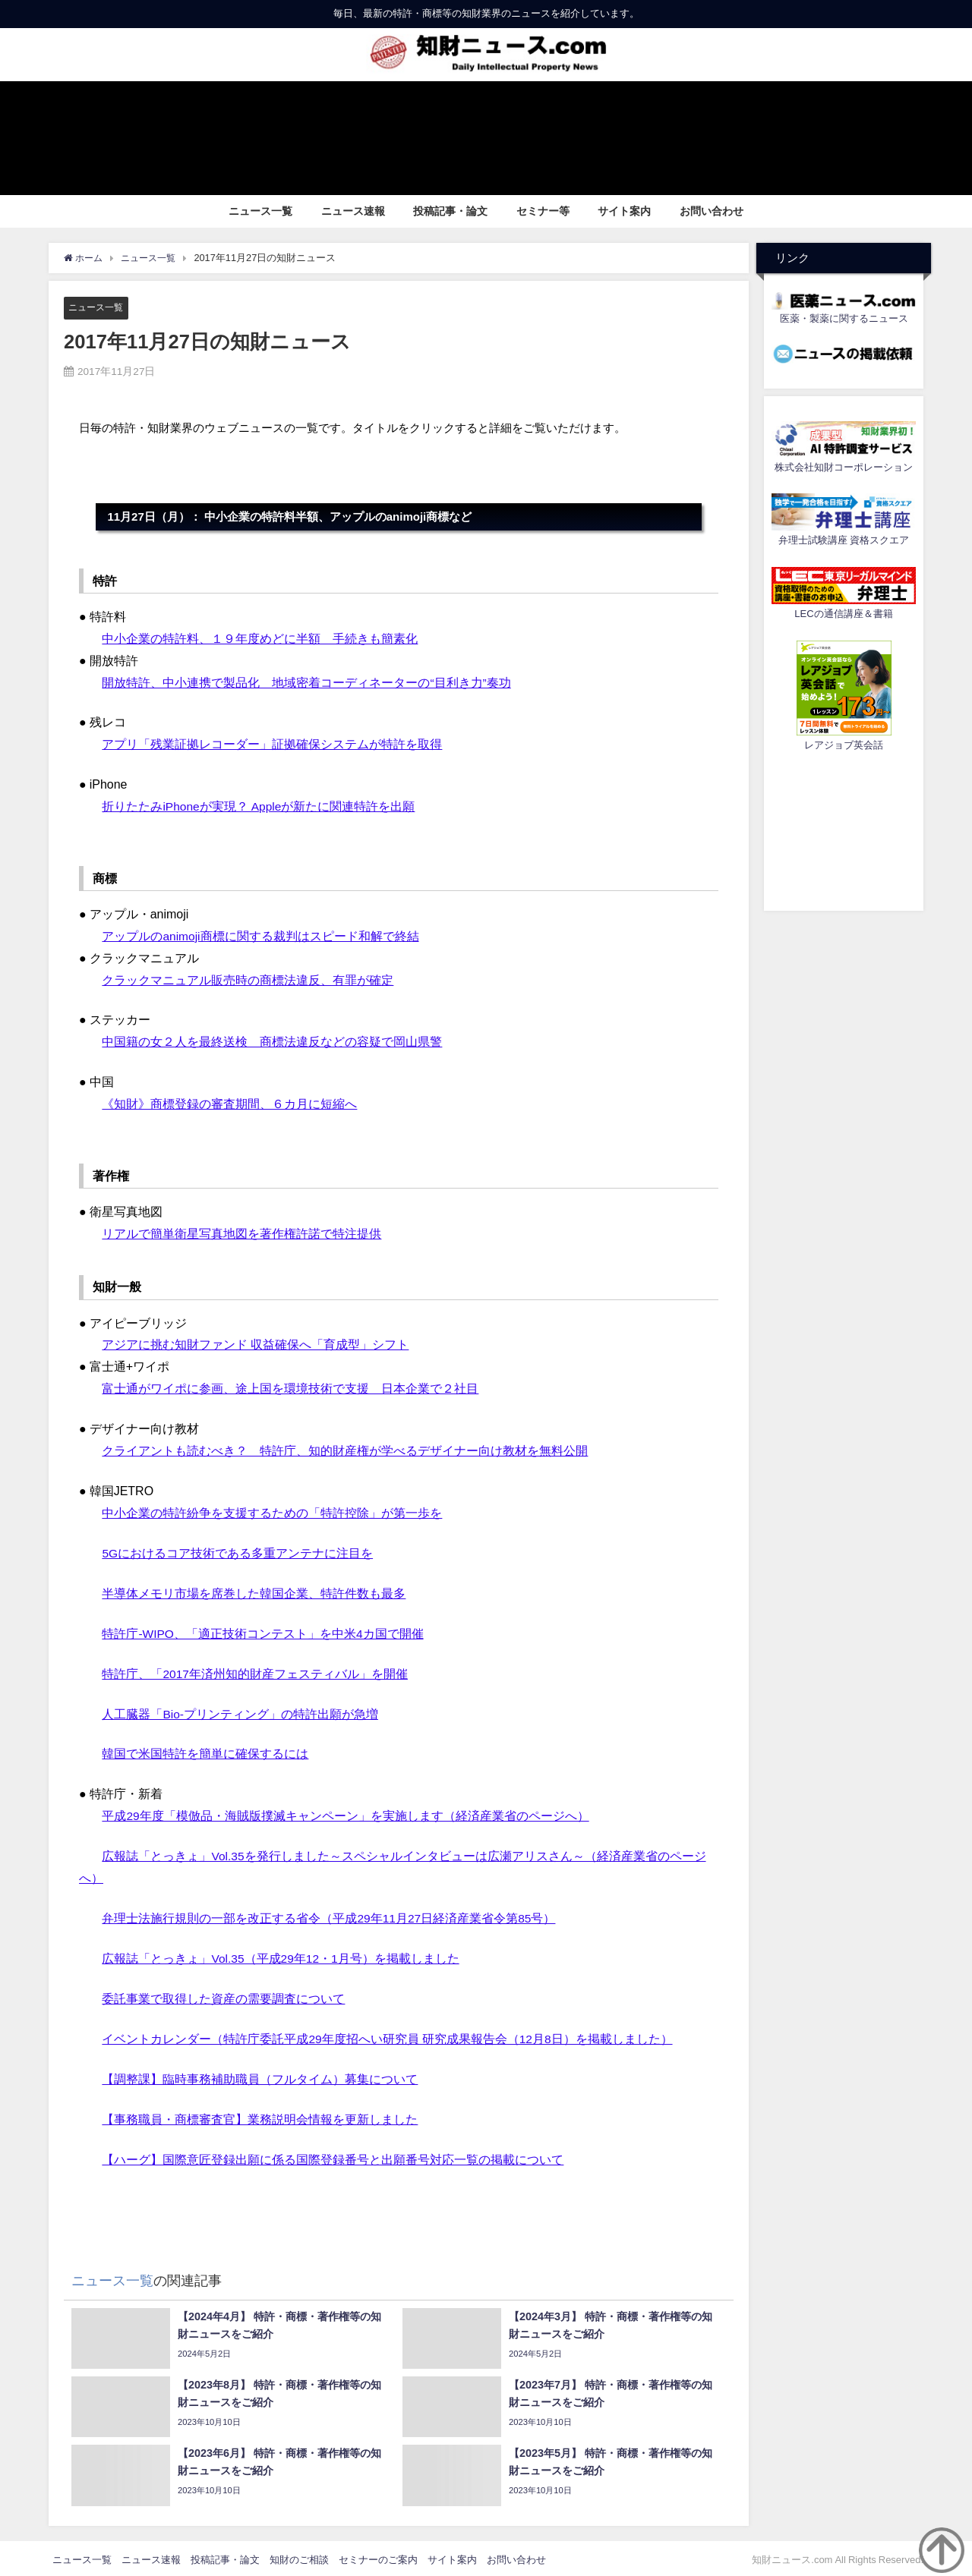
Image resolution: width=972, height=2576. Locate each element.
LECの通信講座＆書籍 (843, 614)
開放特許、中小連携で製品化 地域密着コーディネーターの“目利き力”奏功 (306, 682)
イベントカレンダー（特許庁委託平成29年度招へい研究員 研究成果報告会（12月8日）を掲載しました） (388, 2036)
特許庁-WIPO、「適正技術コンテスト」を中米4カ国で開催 (263, 1632)
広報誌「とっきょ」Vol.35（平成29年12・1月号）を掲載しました (281, 1956)
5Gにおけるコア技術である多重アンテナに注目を (237, 1551)
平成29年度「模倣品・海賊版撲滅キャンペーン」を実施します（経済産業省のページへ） (345, 1814)
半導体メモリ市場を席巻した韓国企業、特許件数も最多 (254, 1592)
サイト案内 (624, 211)
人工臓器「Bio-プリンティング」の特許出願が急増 (240, 1711)
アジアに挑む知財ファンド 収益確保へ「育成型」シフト (255, 1343)
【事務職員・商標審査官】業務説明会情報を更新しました (260, 2116)
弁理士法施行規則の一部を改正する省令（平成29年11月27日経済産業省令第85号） (329, 1916)
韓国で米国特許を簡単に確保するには (205, 1752)
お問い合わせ (711, 211)
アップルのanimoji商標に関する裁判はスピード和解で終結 (261, 935)
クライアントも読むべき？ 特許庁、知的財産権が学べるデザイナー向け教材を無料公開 (345, 1450)
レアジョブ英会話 (843, 745)
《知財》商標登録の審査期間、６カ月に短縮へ (229, 1103)
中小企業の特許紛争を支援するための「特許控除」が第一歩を (272, 1511)
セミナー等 (543, 211)
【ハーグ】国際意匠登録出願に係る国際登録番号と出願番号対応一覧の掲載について (332, 2156)
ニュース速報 (353, 211)
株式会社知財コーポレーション (844, 467)
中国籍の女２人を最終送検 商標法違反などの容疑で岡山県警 (272, 1041)
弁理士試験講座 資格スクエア (843, 540)
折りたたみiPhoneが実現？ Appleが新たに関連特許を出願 (259, 806)
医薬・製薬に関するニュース (844, 318)
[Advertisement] (844, 829)
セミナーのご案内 (378, 2556)
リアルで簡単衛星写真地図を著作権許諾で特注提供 (241, 1233)
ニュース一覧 (260, 211)
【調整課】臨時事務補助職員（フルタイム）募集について (260, 2076)
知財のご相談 (299, 2556)
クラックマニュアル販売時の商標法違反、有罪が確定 (247, 979)
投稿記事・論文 (450, 211)
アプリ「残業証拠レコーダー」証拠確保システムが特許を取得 (272, 744)
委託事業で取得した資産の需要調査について (223, 1996)
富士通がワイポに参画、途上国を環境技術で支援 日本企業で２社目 (290, 1387)
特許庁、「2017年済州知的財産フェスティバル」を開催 (255, 1671)
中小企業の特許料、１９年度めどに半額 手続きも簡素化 (260, 638)
